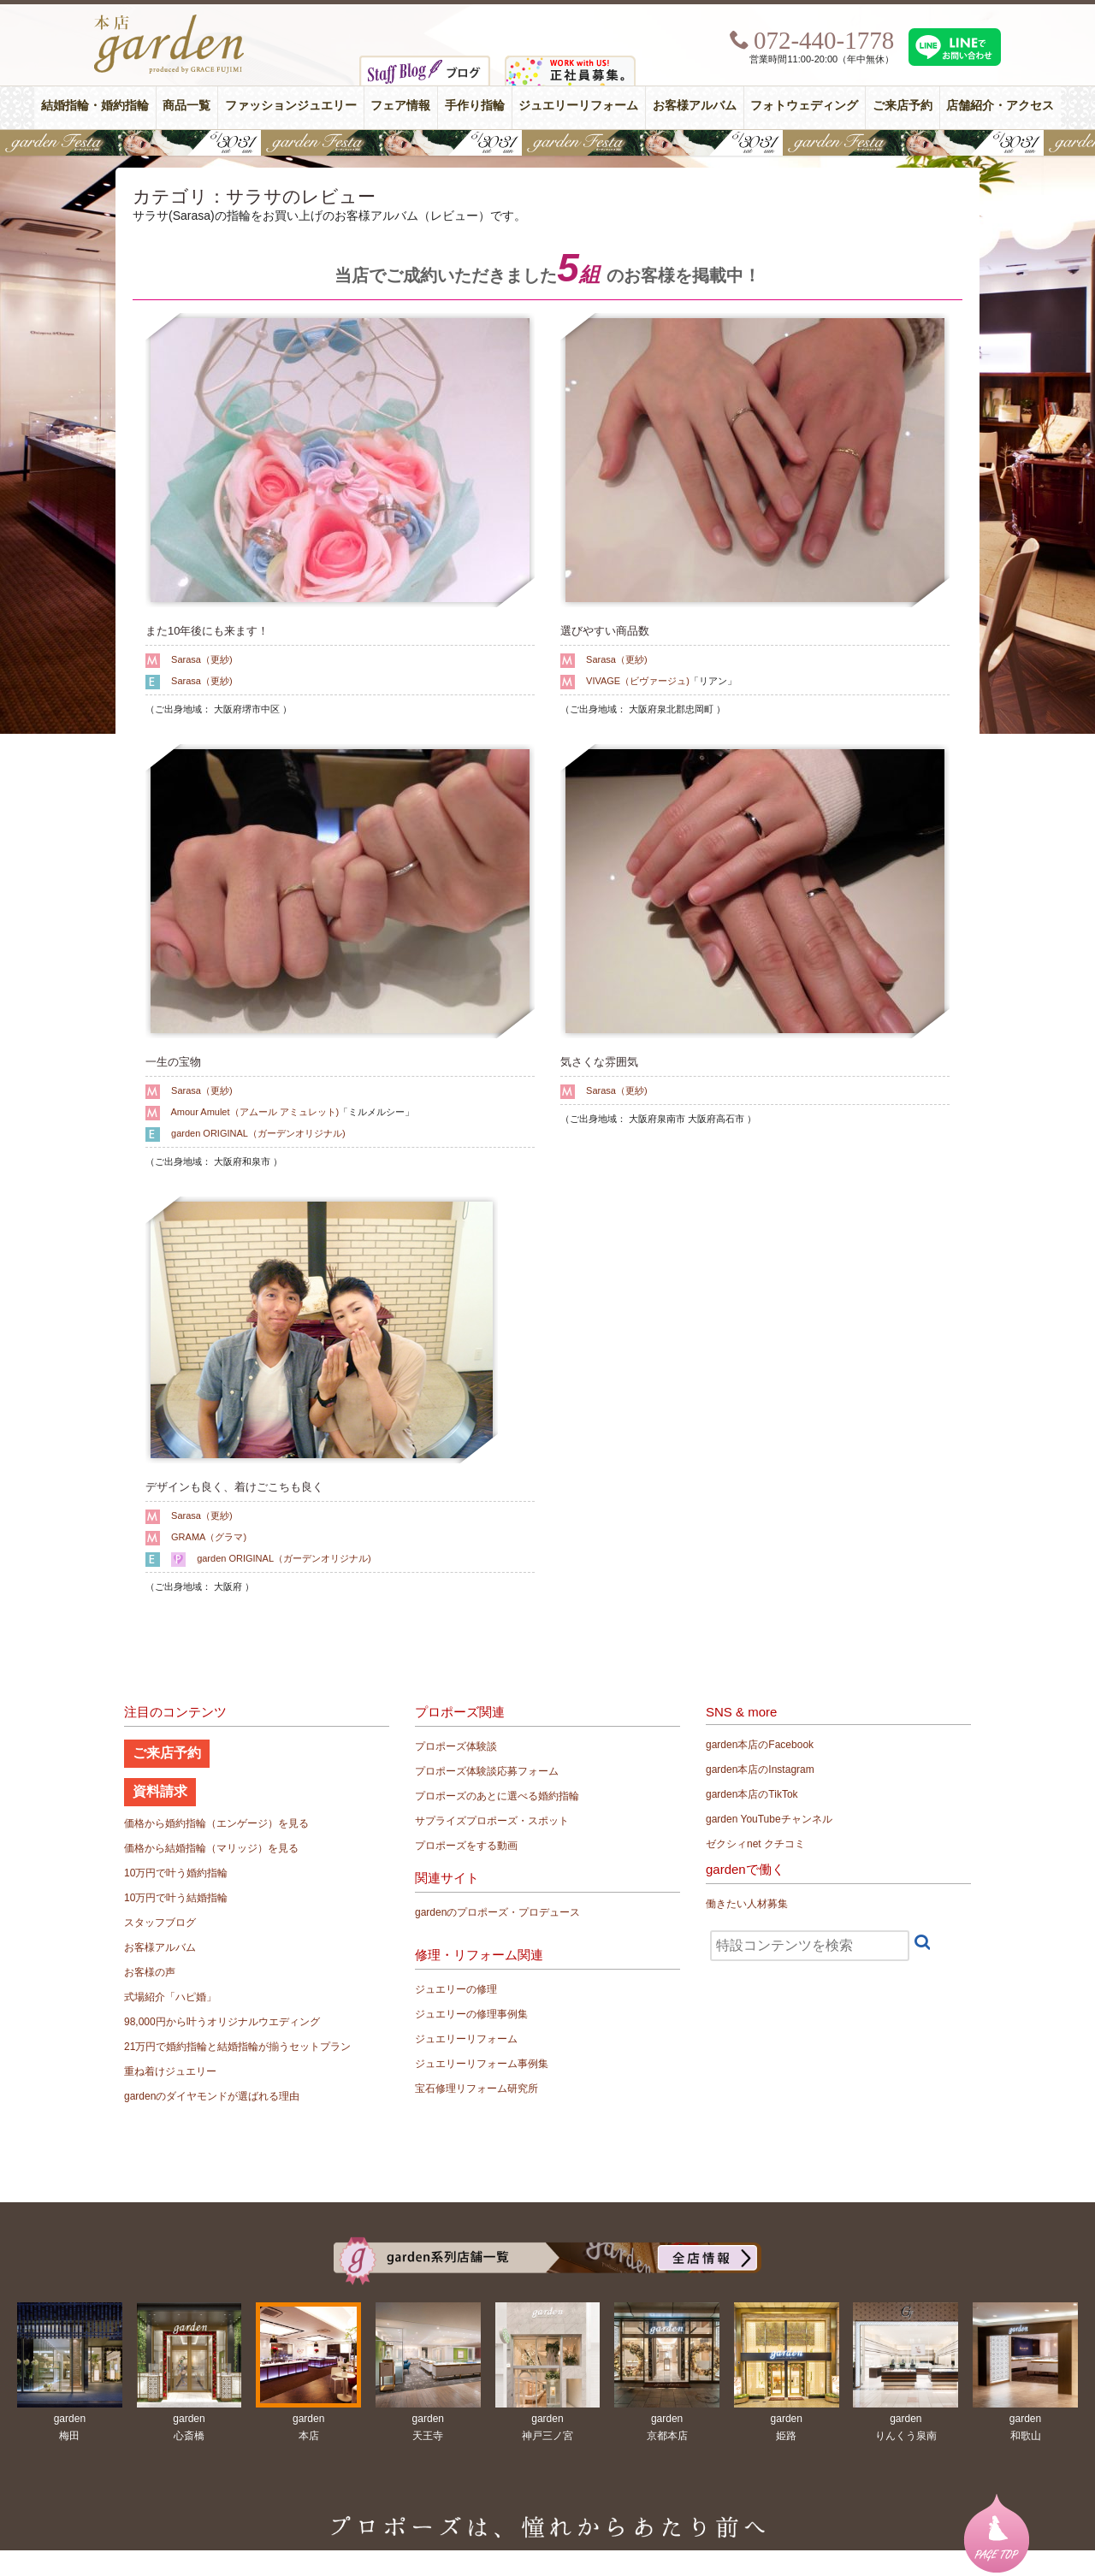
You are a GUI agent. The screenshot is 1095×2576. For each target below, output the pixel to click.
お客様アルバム (695, 105)
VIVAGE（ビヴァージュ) (638, 681)
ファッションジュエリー (291, 105)
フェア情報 (400, 105)
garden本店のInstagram (760, 1769)
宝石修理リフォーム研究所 (476, 2088)
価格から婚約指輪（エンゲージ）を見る (216, 1823)
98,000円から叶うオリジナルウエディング (222, 2022)
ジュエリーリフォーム (578, 105)
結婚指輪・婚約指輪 (95, 105)
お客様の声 (149, 1972)
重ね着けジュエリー (170, 2071)
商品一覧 (186, 105)
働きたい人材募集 (747, 1904)
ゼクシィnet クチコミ (755, 1844)
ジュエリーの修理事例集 (471, 2014)
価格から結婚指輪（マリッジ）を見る (211, 1848)
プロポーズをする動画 (466, 1846)
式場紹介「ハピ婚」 (170, 1997)
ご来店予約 (902, 105)
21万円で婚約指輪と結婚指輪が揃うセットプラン (237, 2047)
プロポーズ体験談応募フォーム (487, 1771)
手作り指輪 (475, 105)
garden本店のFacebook (760, 1745)
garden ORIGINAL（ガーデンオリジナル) (258, 1133)
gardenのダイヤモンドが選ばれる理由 (211, 2096)
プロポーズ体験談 (456, 1746)
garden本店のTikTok (752, 1794)
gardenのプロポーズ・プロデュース (497, 1912)
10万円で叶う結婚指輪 (176, 1898)
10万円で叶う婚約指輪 (176, 1873)
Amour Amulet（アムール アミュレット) (254, 1112)
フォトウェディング (804, 105)
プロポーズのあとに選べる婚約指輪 (497, 1796)
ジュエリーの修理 (456, 1989)
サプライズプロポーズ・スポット (492, 1821)
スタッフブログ (160, 1923)
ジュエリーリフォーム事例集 (481, 2064)
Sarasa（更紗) (202, 659)
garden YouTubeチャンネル (769, 1819)
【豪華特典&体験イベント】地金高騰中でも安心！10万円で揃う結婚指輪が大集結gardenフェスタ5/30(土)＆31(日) (547, 143)
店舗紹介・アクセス (1000, 105)
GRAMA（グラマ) (208, 1537)
